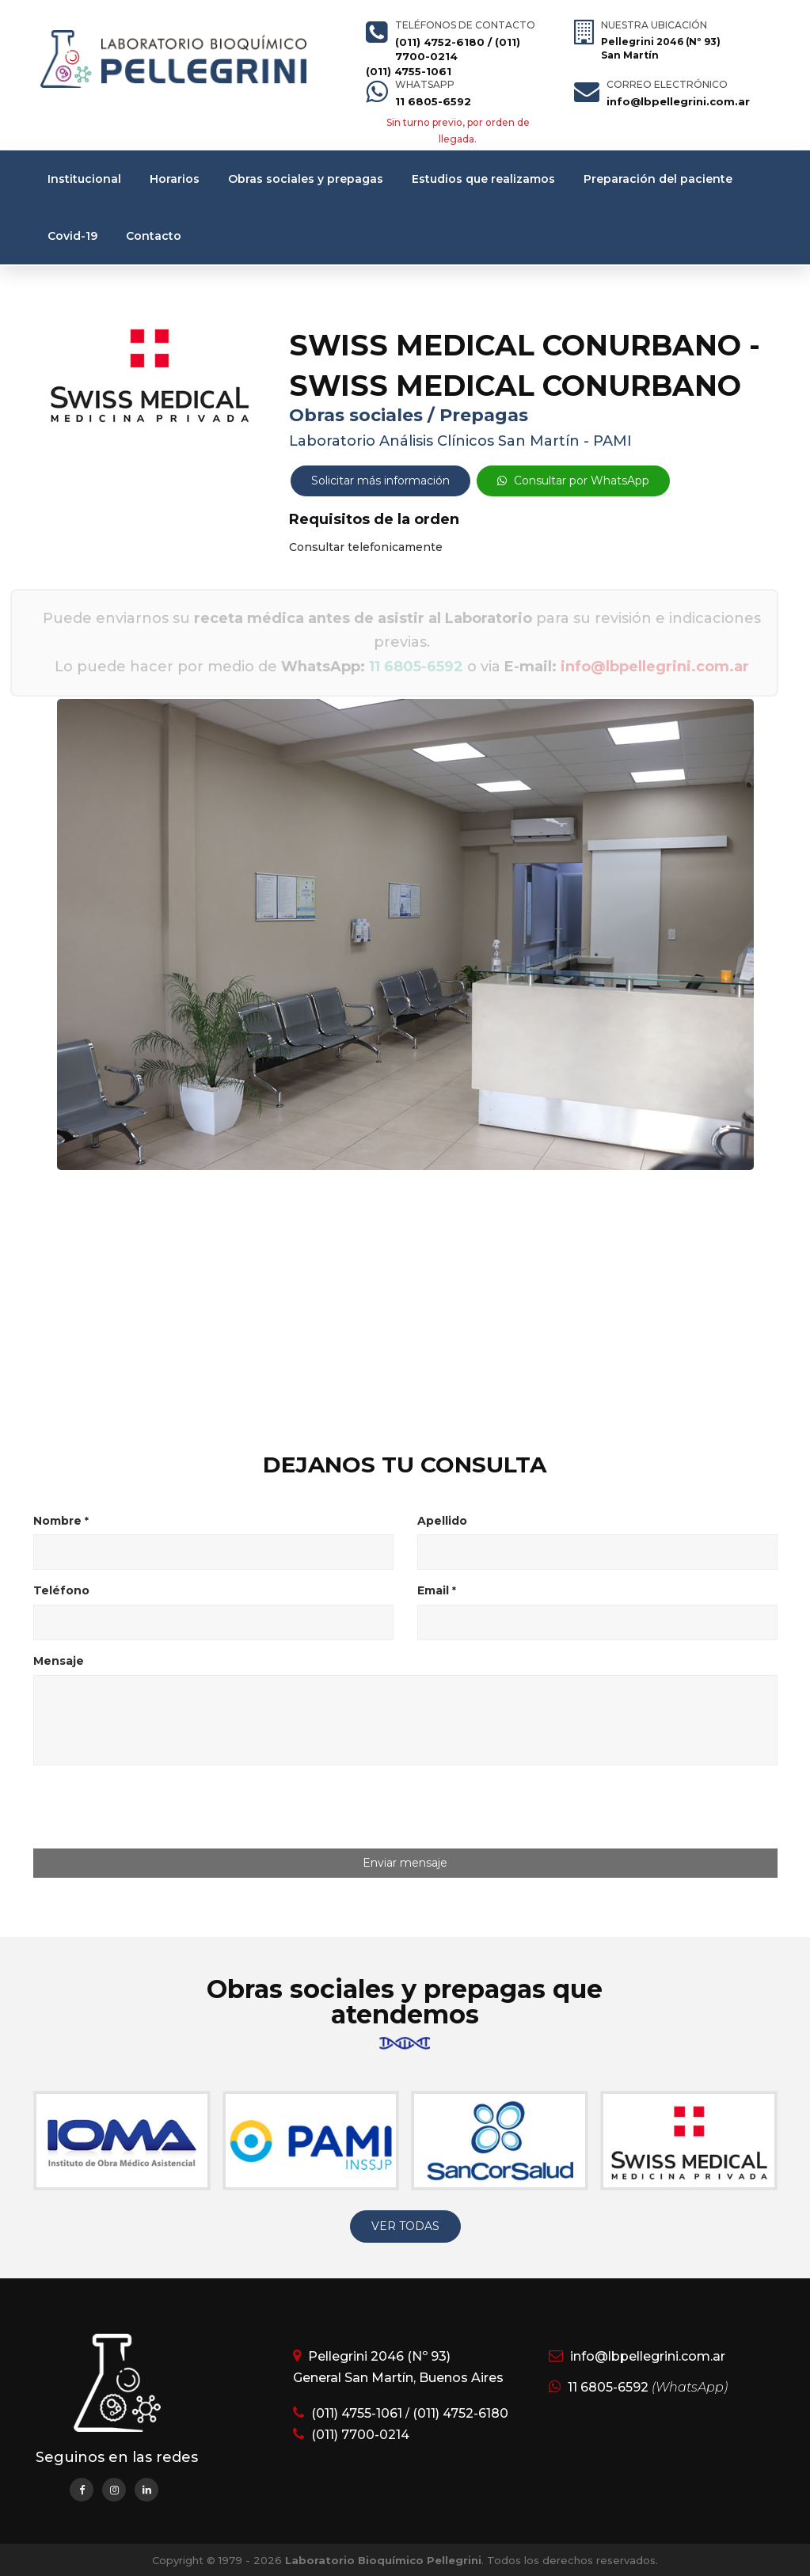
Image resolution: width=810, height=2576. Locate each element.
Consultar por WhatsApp (573, 480)
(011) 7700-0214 (360, 2434)
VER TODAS (405, 2226)
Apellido (442, 1521)
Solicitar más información (380, 480)
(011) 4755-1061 (408, 71)
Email (436, 1590)
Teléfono (61, 1590)
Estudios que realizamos (483, 179)
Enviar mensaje (405, 1863)
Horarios (175, 179)
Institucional (84, 179)
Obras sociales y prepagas (305, 179)
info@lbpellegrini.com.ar (678, 101)
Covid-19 (72, 236)
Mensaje (58, 1661)
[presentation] (165, 1808)
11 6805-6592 (433, 101)
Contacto (153, 236)
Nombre (61, 1521)
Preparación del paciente (658, 179)
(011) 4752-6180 (440, 42)
